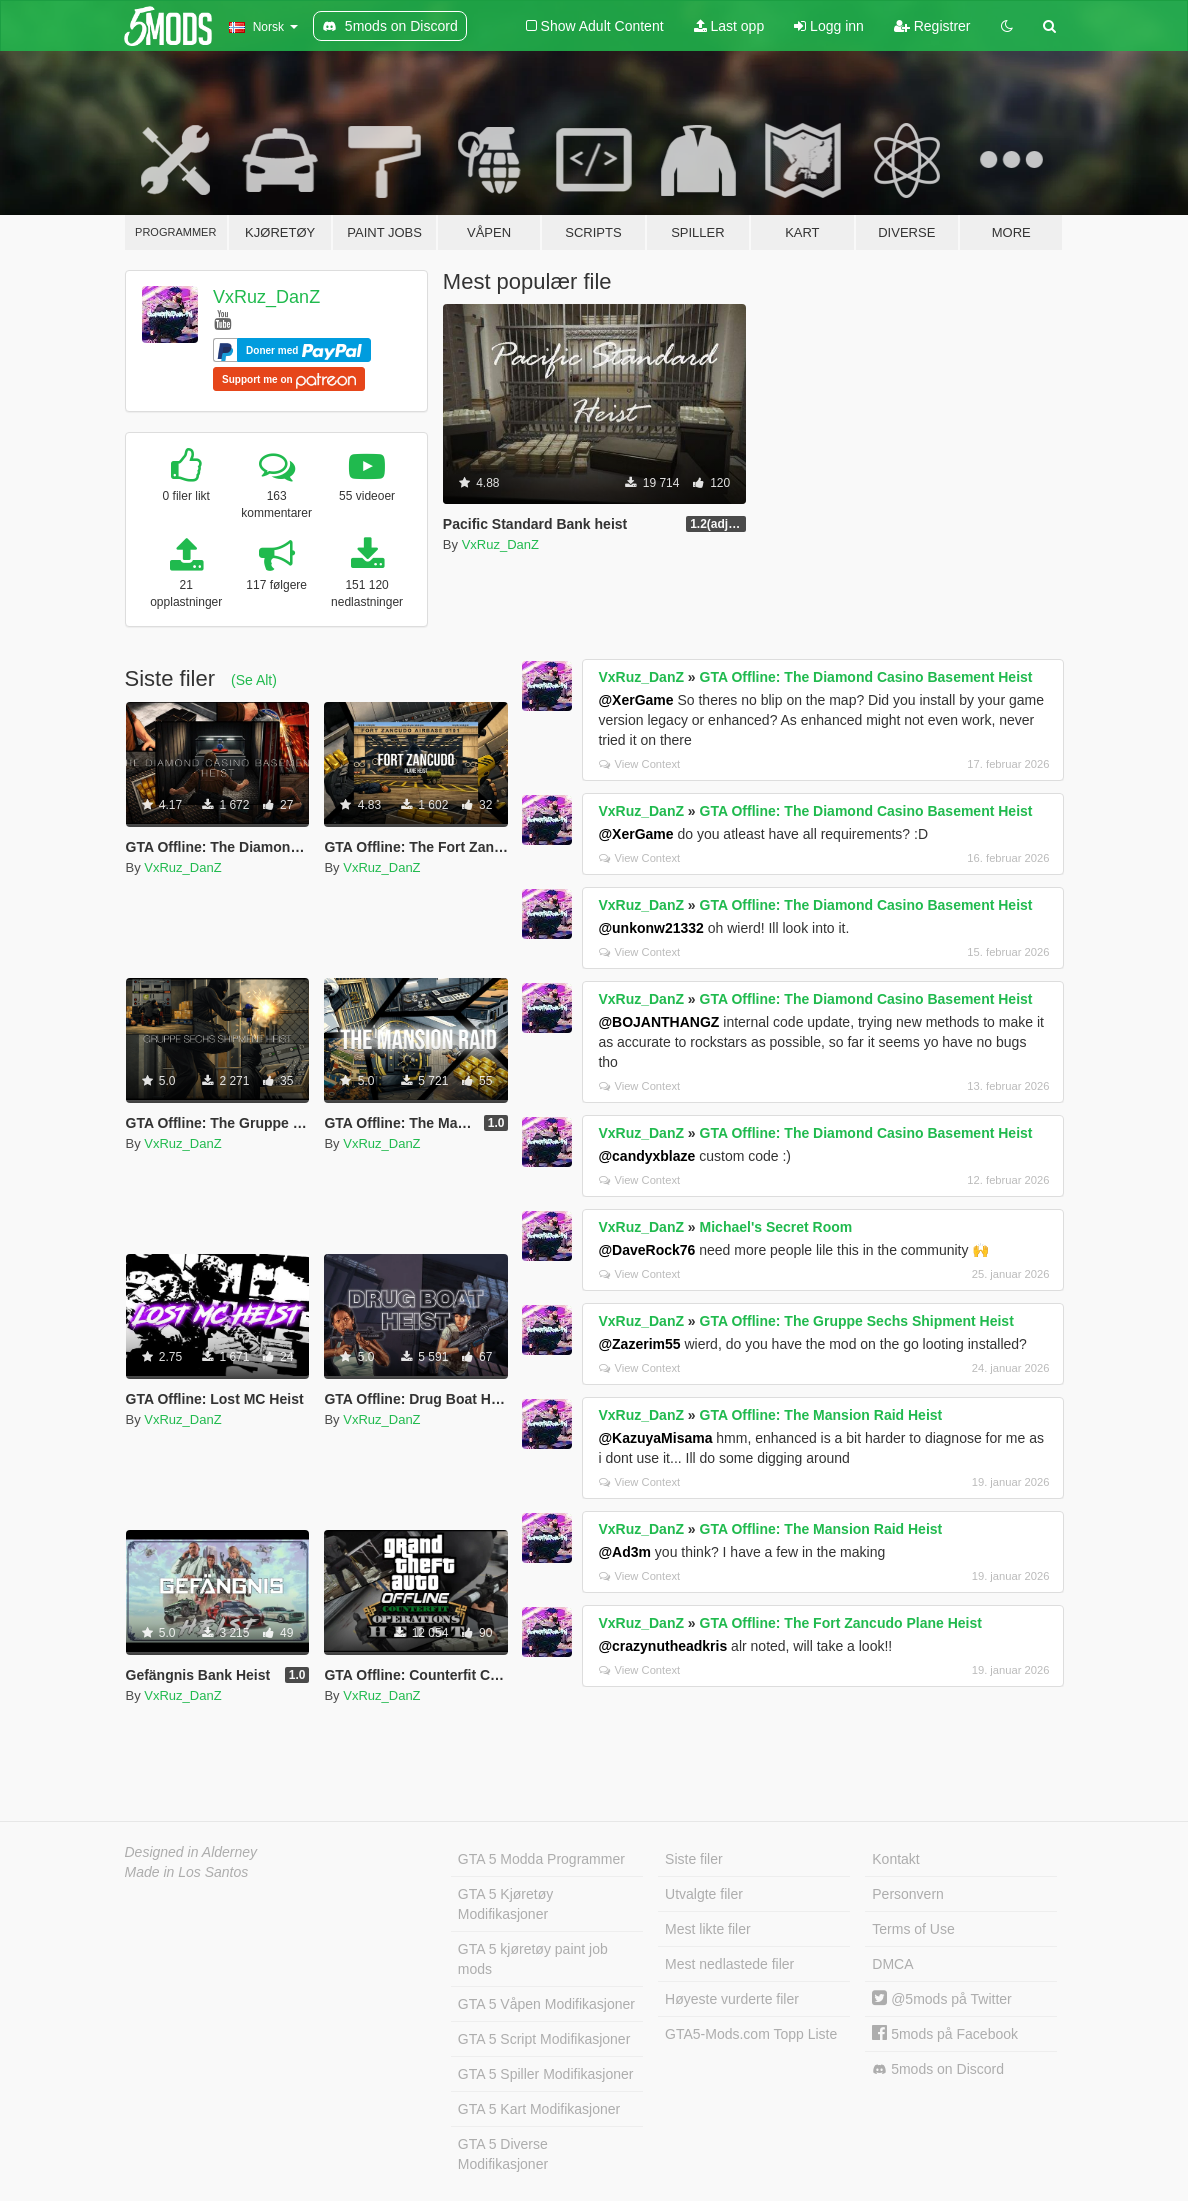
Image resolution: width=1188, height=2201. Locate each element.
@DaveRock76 (646, 1250)
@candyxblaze (646, 1156)
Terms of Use (913, 1929)
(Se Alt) (254, 680)
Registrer (932, 26)
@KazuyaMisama (655, 1438)
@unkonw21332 (650, 928)
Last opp (729, 26)
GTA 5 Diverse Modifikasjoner (503, 2154)
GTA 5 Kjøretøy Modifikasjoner (505, 1904)
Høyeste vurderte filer (732, 1999)
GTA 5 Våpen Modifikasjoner (546, 2004)
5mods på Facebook (945, 2034)
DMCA (892, 1964)
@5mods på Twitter (941, 1999)
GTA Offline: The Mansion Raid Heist (821, 1415)
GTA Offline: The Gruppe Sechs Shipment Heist (857, 1321)
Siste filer (694, 1859)
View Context (639, 764)
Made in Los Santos (187, 1872)
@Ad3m (624, 1552)
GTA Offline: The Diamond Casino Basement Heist (866, 677)
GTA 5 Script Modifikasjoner (544, 2039)
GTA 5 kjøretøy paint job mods (533, 1959)
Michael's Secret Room (776, 1227)
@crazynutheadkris (662, 1646)
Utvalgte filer (704, 1894)
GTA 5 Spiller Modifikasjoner (546, 2074)
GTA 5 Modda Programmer (541, 1859)
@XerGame (635, 700)
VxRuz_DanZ (266, 297)
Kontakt (895, 1859)
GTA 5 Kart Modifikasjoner (539, 2109)
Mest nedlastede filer (729, 1964)
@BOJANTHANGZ (658, 1022)
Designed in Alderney (191, 1852)
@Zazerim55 (639, 1344)
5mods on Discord (938, 2069)
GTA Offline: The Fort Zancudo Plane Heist (841, 1623)
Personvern (908, 1894)
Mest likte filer (708, 1929)
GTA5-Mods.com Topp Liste (751, 2034)
